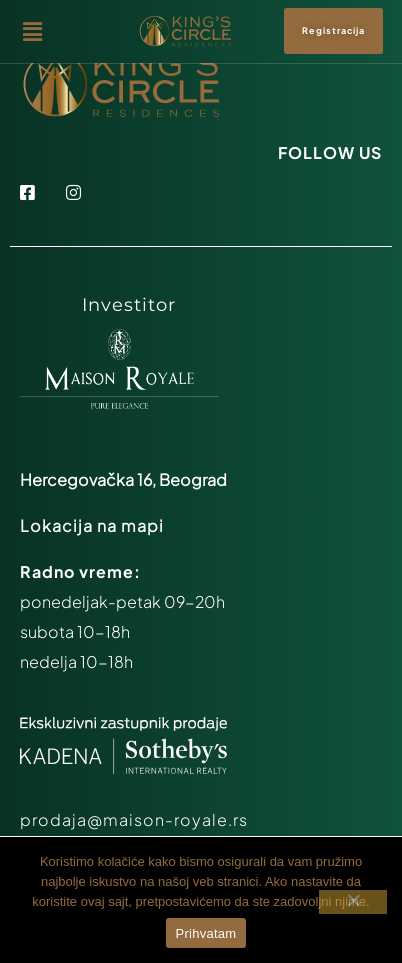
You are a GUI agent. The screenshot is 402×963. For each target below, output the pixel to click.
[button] (76, 31)
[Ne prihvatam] (353, 902)
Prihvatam (206, 933)
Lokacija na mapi (92, 525)
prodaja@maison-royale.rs (134, 819)
